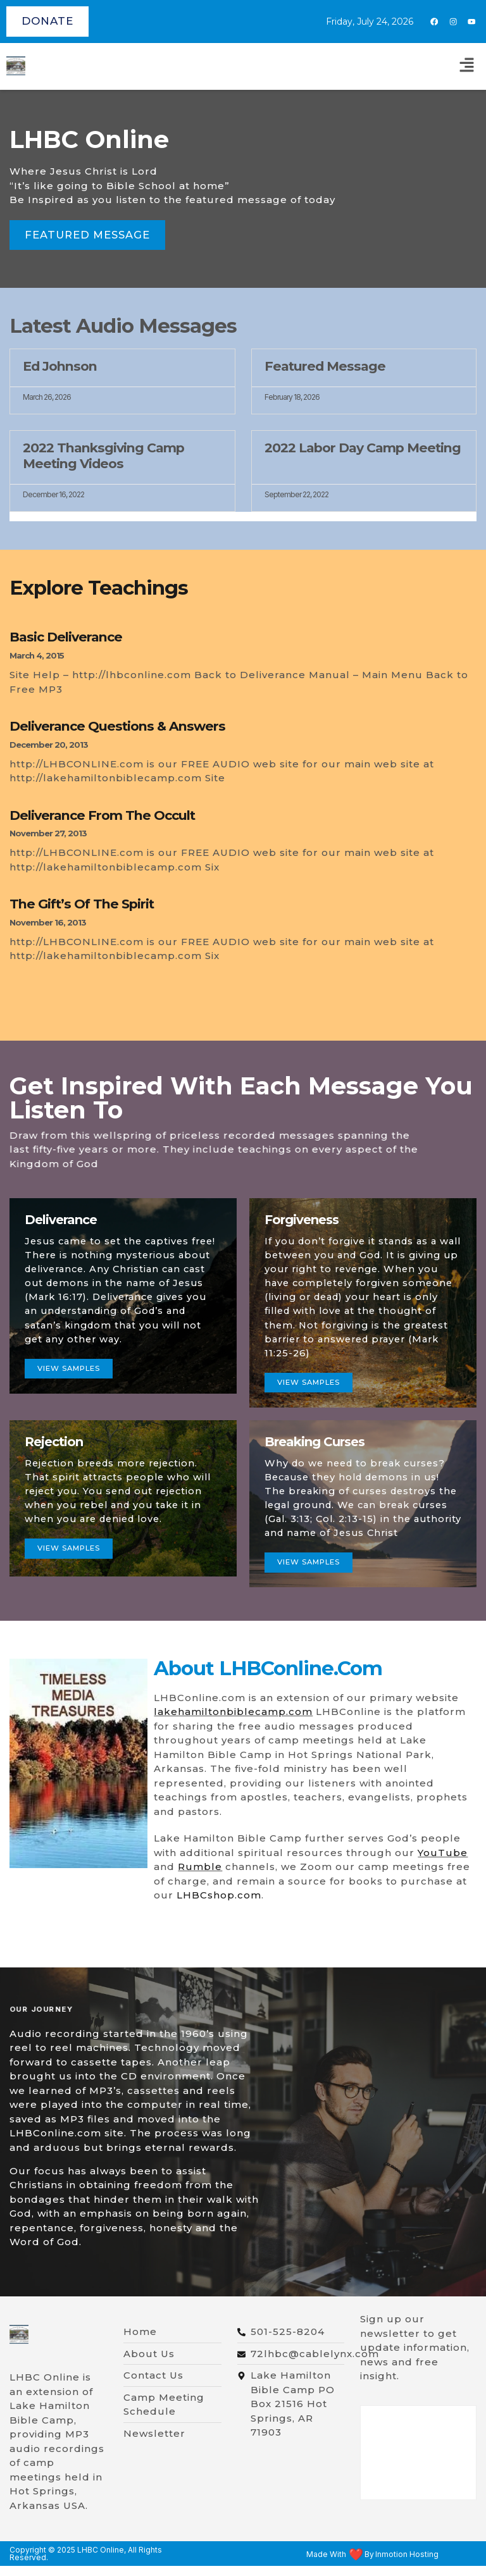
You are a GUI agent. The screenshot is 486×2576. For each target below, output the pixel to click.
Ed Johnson (60, 366)
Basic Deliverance (65, 637)
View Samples (312, 1407)
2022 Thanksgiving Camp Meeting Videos (103, 456)
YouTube (443, 1863)
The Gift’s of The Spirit (81, 904)
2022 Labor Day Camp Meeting (363, 448)
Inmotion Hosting (407, 2564)
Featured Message (325, 366)
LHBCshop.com (219, 1905)
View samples (72, 1392)
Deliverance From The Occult (102, 815)
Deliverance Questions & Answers (117, 726)
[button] (467, 66)
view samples (72, 1577)
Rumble (200, 1877)
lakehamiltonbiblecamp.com (233, 1722)
